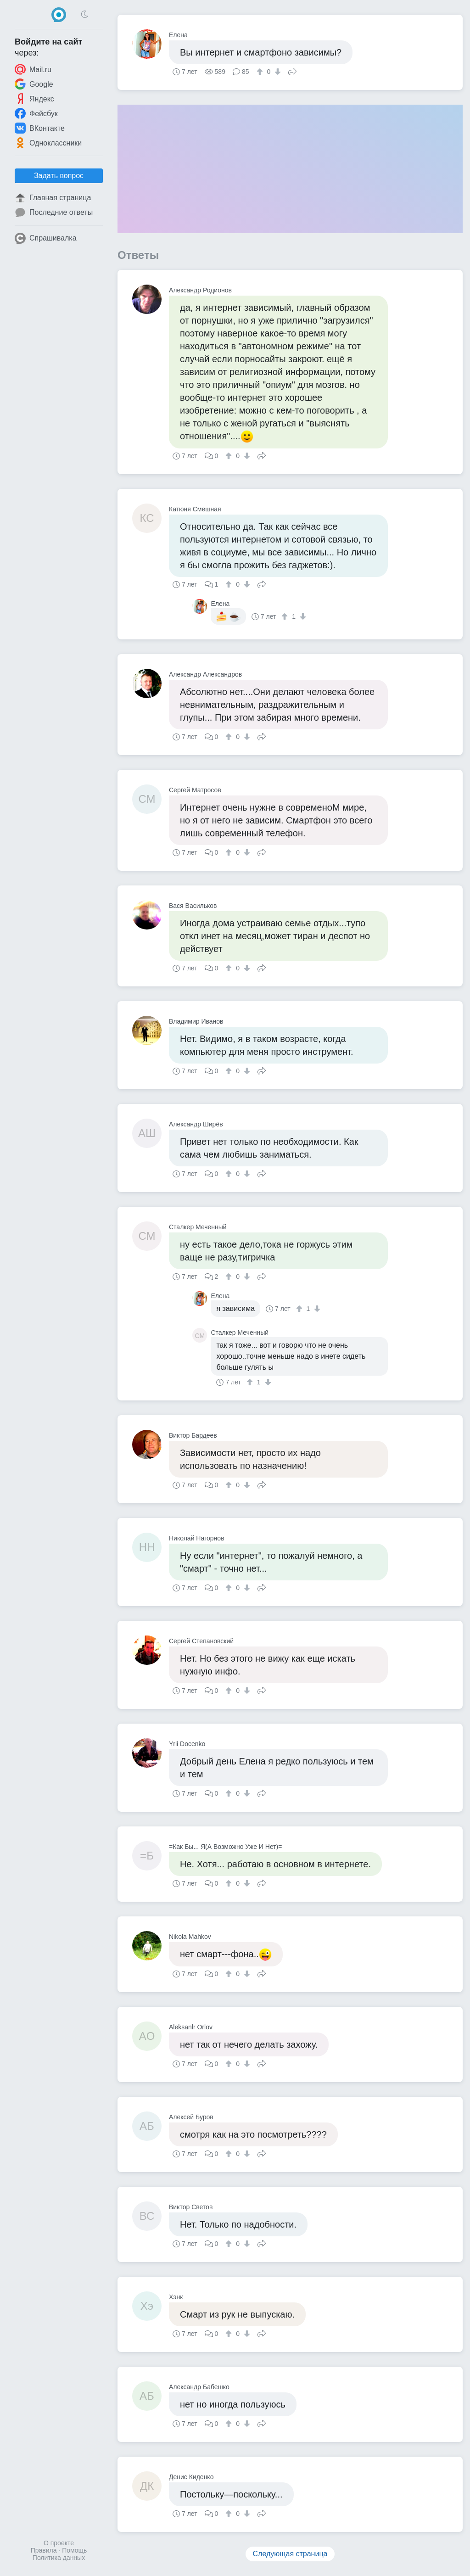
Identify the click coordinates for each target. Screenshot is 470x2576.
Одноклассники (48, 142)
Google (34, 84)
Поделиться (292, 70)
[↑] (261, 71)
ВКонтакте (40, 128)
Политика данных (59, 2557)
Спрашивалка (46, 238)
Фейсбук (36, 113)
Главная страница (53, 197)
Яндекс (34, 98)
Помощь (74, 2550)
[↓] (276, 71)
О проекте (59, 2543)
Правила (44, 2550)
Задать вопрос (59, 175)
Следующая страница (290, 2554)
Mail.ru (33, 69)
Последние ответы (54, 212)
